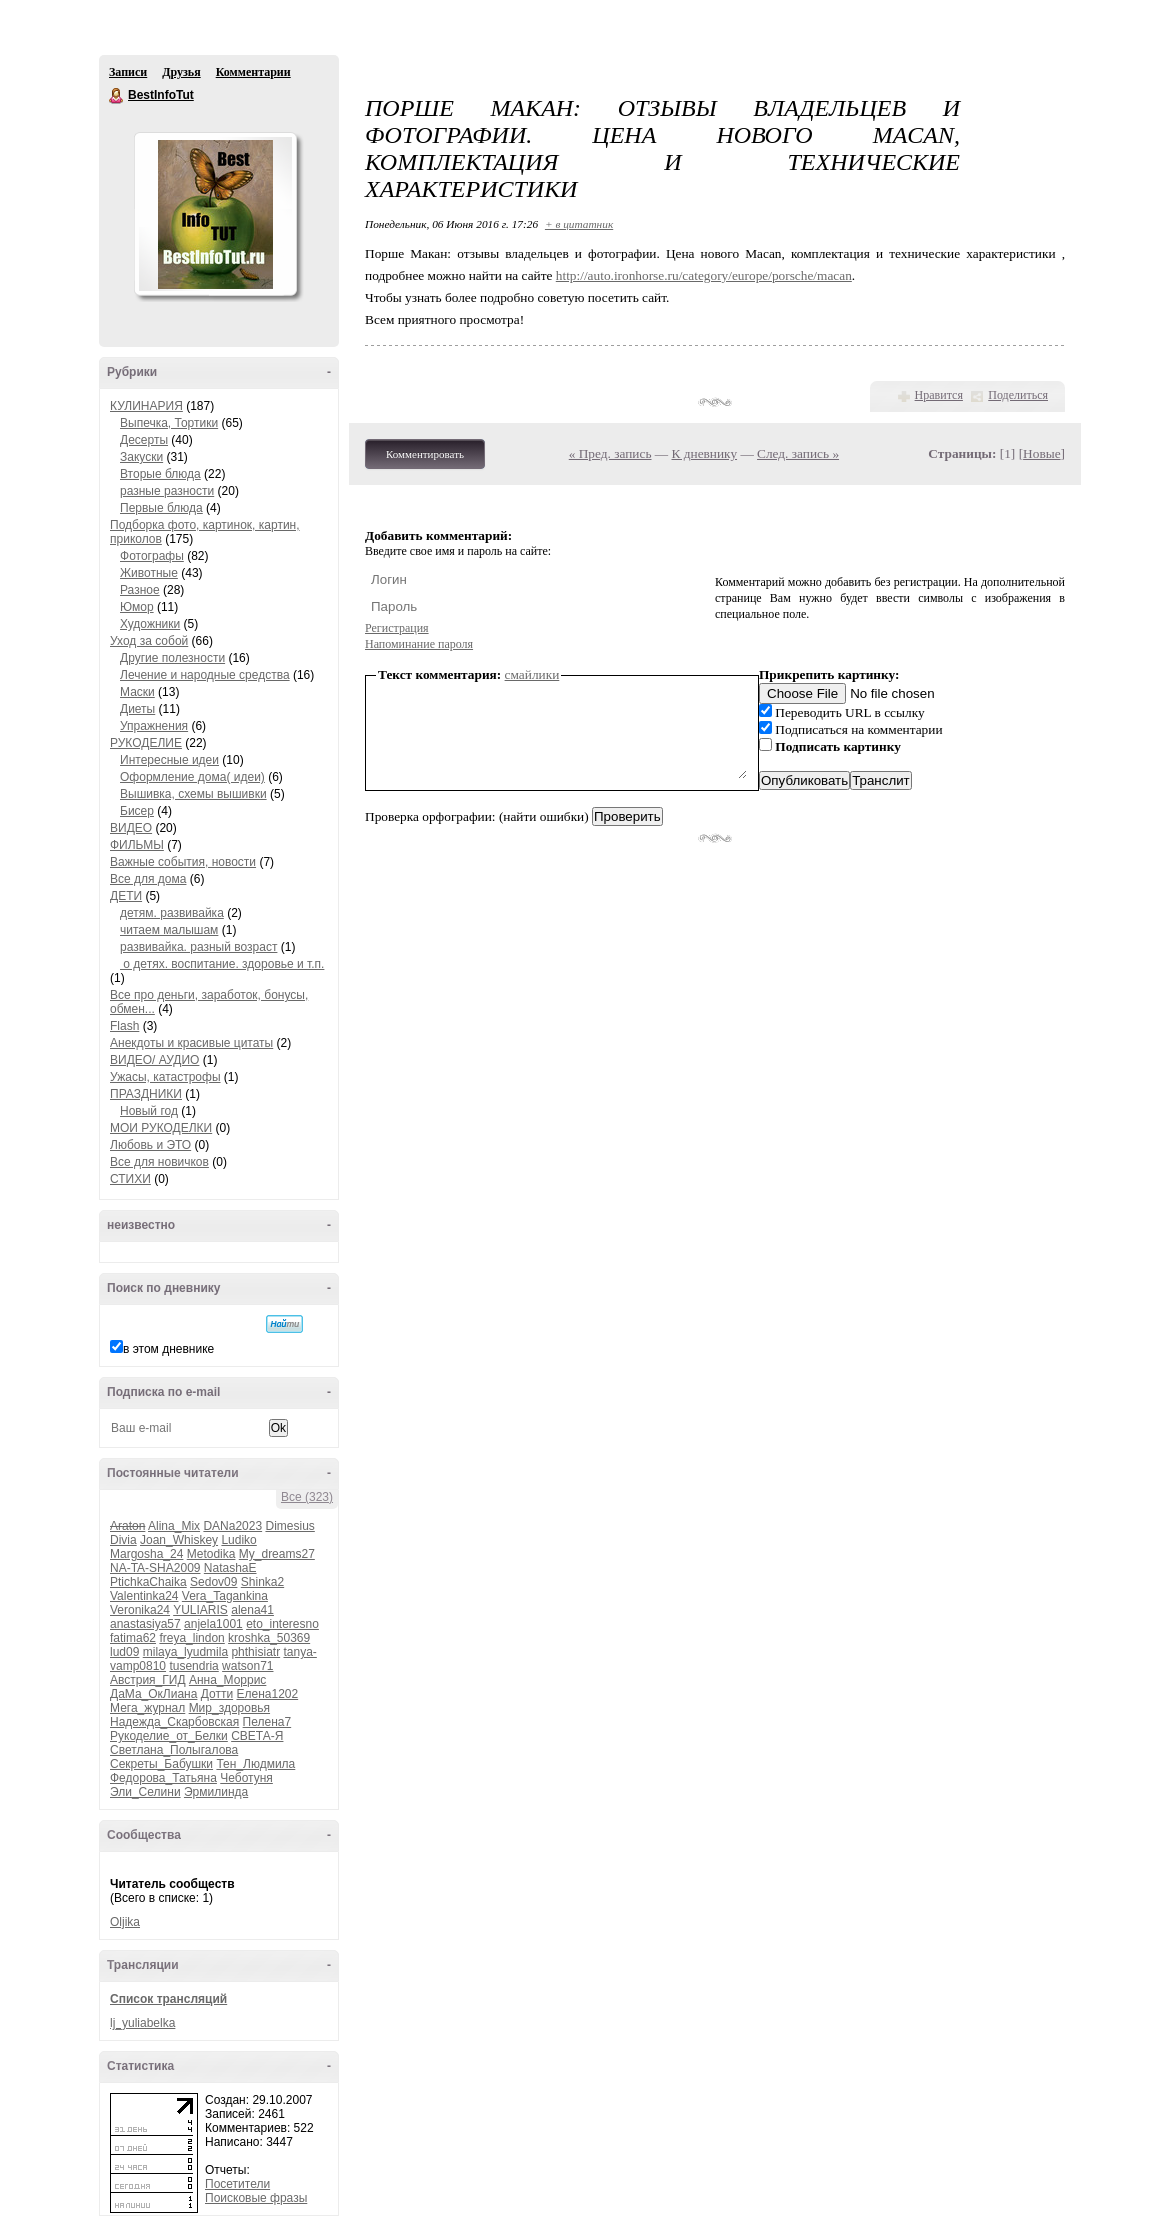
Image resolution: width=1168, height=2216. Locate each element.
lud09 (124, 1652)
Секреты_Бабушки (161, 1764)
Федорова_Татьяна (163, 1778)
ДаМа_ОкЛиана (153, 1694)
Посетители (237, 2184)
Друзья (181, 72)
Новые (1041, 453)
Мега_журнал (147, 1708)
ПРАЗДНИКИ (146, 1094)
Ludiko (238, 1540)
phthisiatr (255, 1652)
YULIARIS (200, 1610)
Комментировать (425, 454)
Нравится (939, 395)
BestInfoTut (117, 96)
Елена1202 (267, 1694)
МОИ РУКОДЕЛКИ (161, 1128)
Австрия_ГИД (148, 1680)
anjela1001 (213, 1624)
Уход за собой (149, 641)
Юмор (137, 607)
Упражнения (154, 726)
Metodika (211, 1554)
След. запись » (798, 453)
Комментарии (253, 72)
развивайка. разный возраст (198, 947)
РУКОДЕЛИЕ (146, 743)
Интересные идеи (169, 760)
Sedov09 (213, 1582)
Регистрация (397, 628)
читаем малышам (169, 930)
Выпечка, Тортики (169, 423)
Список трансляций (168, 1999)
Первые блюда (161, 508)
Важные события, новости (183, 862)
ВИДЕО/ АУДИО (154, 1060)
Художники (150, 624)
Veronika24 (140, 1610)
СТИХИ (130, 1179)
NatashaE (230, 1568)
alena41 (252, 1610)
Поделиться (1018, 395)
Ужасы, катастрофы (165, 1077)
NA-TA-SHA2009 (155, 1568)
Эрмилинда (216, 1792)
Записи (128, 72)
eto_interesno (282, 1624)
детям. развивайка (172, 913)
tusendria (193, 1666)
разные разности (167, 491)
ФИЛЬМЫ (137, 845)
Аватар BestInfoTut (215, 214)
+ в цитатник (579, 224)
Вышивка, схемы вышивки (193, 794)
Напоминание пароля (419, 644)
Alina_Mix (174, 1526)
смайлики (532, 674)
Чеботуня (246, 1778)
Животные (149, 573)
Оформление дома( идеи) (192, 777)
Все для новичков (159, 1162)
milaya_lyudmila (185, 1652)
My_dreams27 (277, 1554)
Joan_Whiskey (179, 1540)
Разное (140, 590)
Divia (123, 1540)
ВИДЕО (131, 828)
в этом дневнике (168, 1349)
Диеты (137, 709)
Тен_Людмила (255, 1764)
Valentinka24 (144, 1596)
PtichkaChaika (148, 1582)
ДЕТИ (126, 896)
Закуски (141, 457)
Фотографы (152, 556)
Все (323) (307, 1497)
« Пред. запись (610, 453)
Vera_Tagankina (225, 1596)
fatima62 (133, 1638)
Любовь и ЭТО (150, 1145)
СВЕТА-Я (257, 1736)
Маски (137, 692)
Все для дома (148, 879)
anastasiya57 (145, 1624)
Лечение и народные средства (205, 675)
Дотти (217, 1694)
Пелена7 (267, 1722)
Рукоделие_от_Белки (169, 1736)
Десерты (144, 440)
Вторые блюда (160, 474)
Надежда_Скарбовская (174, 1722)
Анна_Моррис (227, 1680)
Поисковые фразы (256, 2198)
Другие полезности (172, 658)
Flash (124, 1026)
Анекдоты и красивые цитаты (191, 1043)
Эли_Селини (145, 1792)
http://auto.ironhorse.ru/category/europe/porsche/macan (704, 275)
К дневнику (705, 453)
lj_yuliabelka (142, 2023)
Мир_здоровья (229, 1708)
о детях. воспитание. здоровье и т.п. (222, 964)
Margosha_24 (146, 1554)
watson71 (247, 1666)
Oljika (125, 1922)
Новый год (149, 1111)
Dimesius (289, 1526)
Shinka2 (262, 1582)
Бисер (137, 811)
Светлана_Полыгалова (174, 1750)
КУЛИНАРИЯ (146, 406)
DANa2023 (232, 1526)
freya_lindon (191, 1638)
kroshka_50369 (269, 1638)
